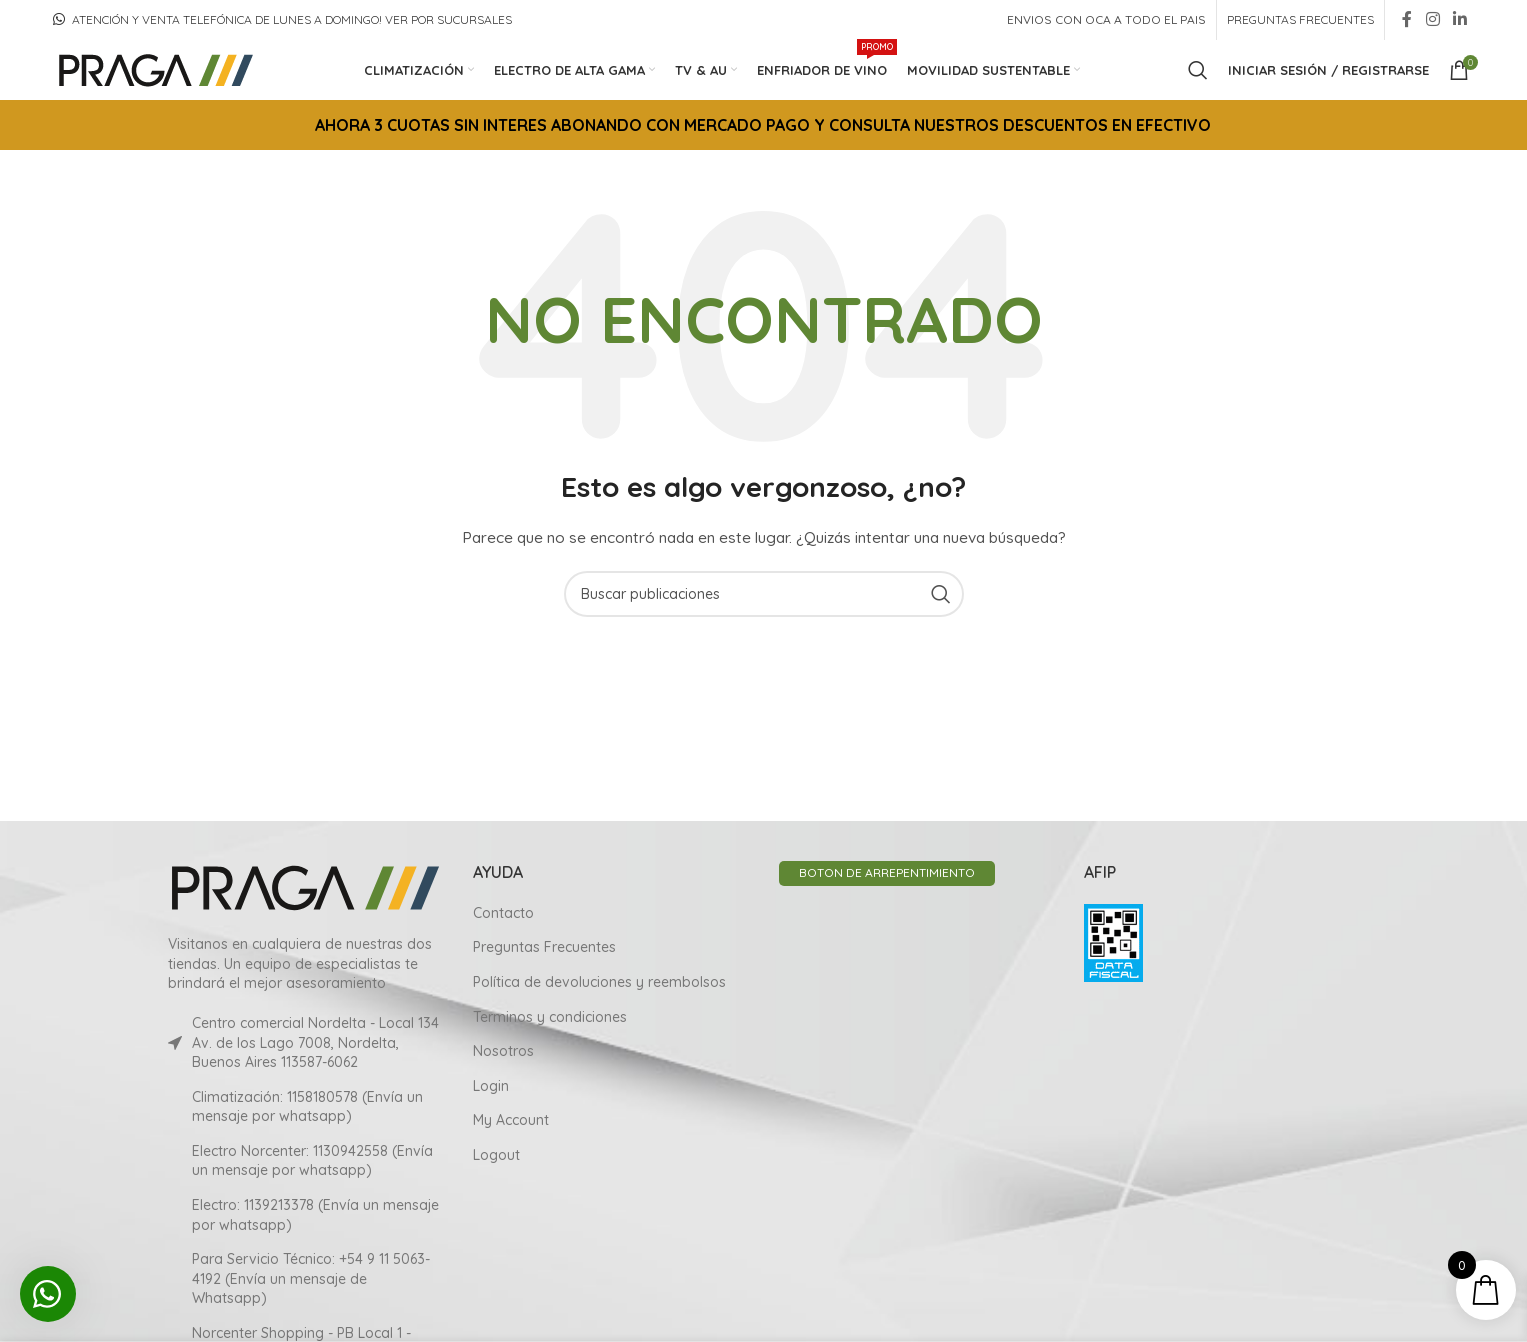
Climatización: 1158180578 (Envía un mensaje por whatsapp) (307, 1106)
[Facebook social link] (1407, 20)
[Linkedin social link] (1460, 20)
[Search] (1198, 70)
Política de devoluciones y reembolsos (599, 982)
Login (491, 1085)
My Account (511, 1120)
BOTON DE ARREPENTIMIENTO (887, 872)
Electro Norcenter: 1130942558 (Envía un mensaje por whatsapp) (312, 1160)
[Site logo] (155, 69)
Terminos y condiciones (550, 1016)
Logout (496, 1155)
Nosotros (503, 1051)
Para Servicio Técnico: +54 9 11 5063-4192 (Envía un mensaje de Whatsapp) (311, 1278)
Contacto (503, 912)
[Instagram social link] (1432, 20)
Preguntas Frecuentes (544, 947)
